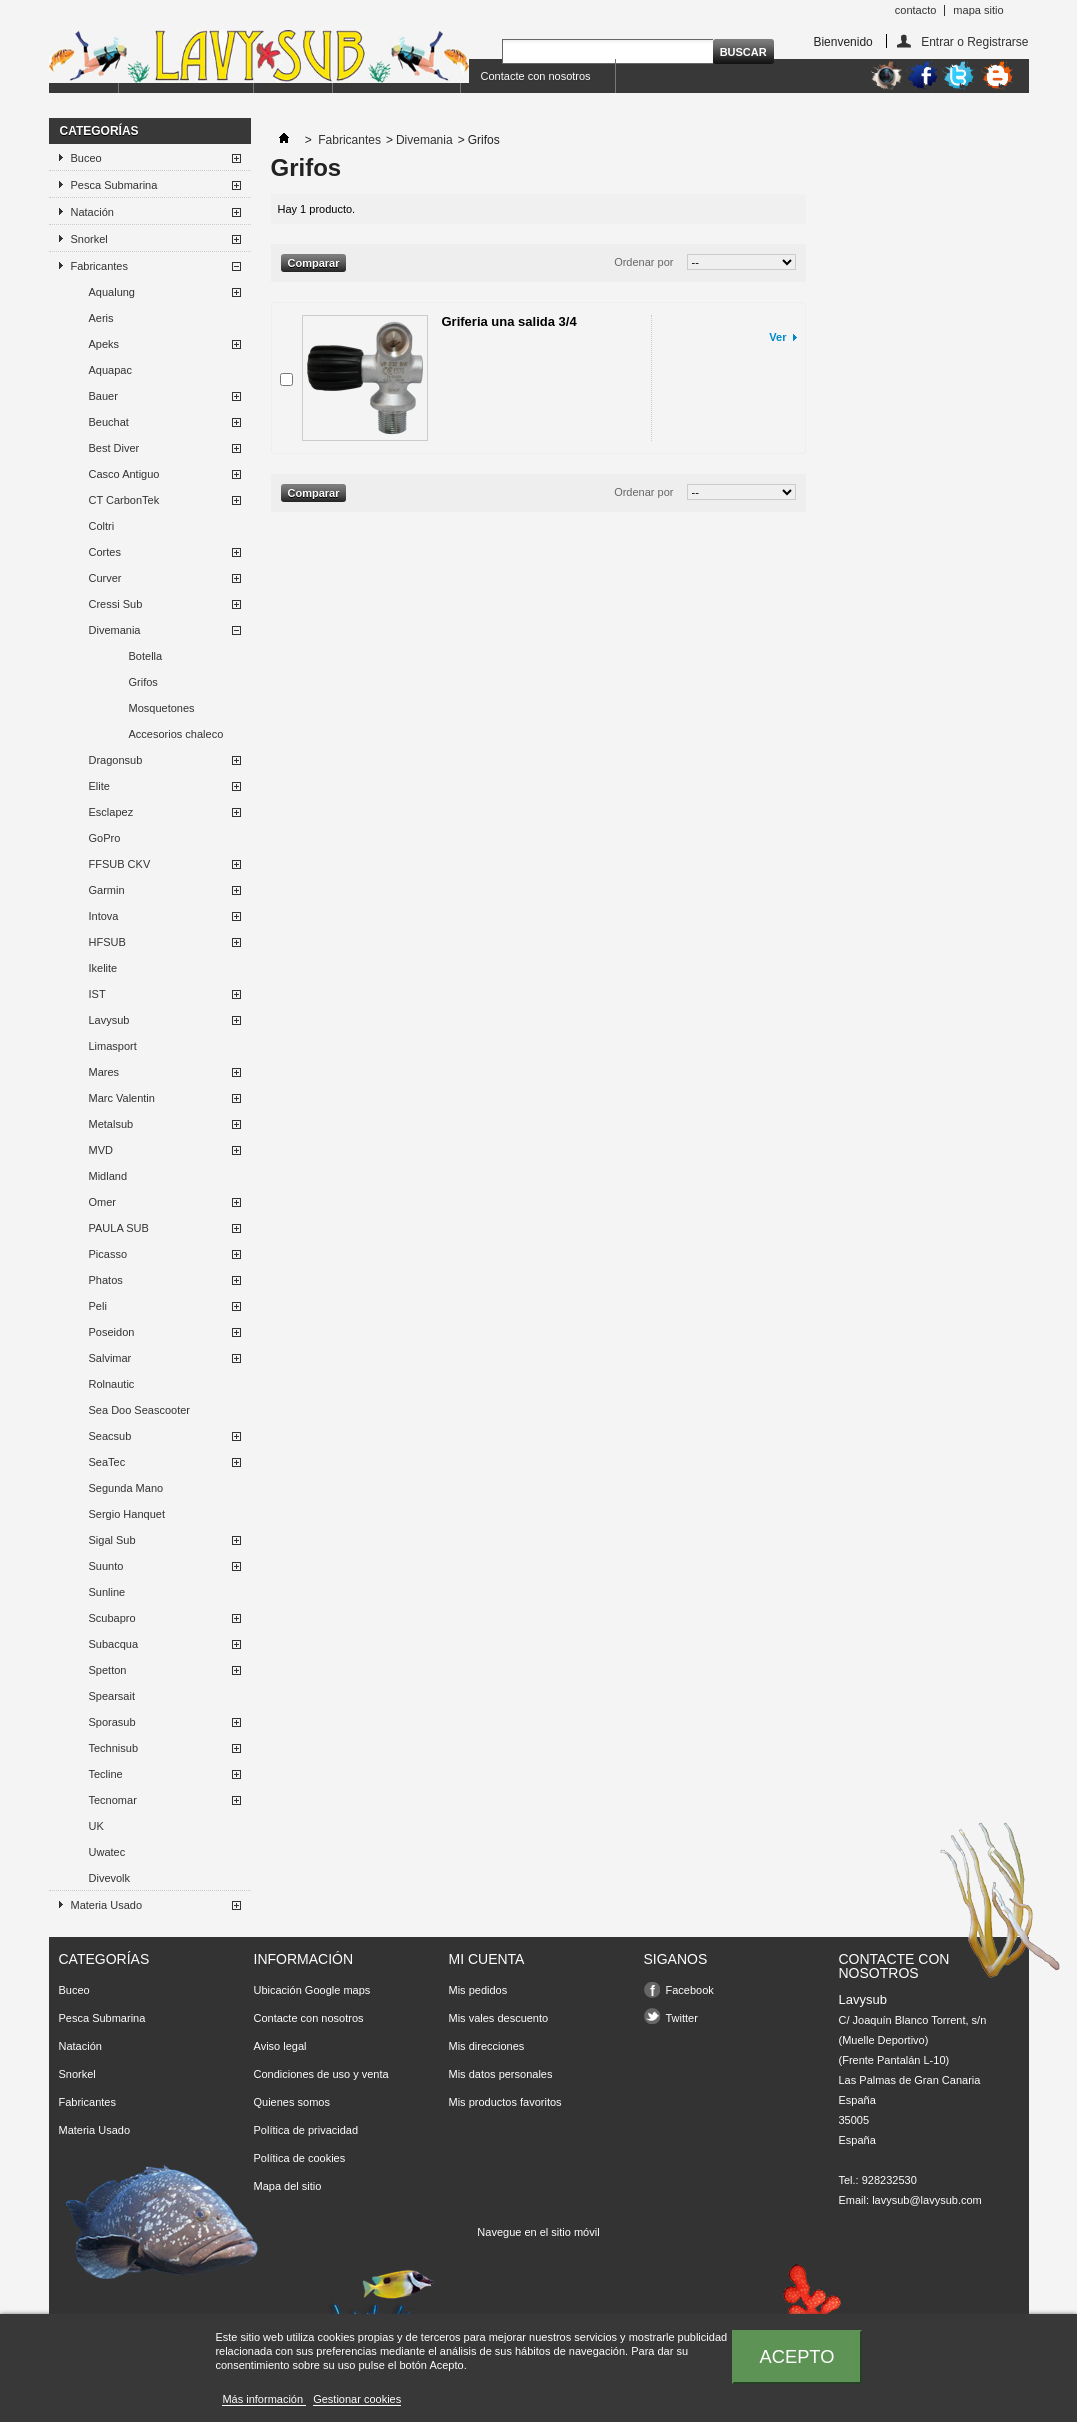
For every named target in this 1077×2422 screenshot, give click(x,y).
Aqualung (112, 292)
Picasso (108, 1254)
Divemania (115, 630)
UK (96, 1826)
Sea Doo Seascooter (140, 1410)
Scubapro (112, 1618)
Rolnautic (112, 1384)
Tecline (106, 1774)
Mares (104, 1072)
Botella (146, 656)
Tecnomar (113, 1800)
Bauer (103, 396)
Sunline (107, 1592)
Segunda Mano (126, 1488)
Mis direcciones (487, 2046)
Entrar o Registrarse (974, 41)
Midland (108, 1176)
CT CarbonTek (124, 500)
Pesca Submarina (114, 185)
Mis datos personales (501, 2074)
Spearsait (112, 1696)
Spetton (108, 1670)
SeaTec (107, 1462)
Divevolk (110, 1878)
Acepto (797, 2356)
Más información (264, 2399)
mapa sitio (978, 10)
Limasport (113, 1046)
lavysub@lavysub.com (927, 2200)
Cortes (105, 552)
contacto (916, 10)
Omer (103, 1202)
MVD (101, 1150)
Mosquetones (162, 708)
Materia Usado (107, 1905)
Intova (104, 916)
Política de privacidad (306, 2130)
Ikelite (103, 968)
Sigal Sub (112, 1540)
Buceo (86, 158)
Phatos (106, 1280)
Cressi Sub (116, 604)
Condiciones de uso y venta (321, 2074)
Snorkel (89, 239)
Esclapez (111, 812)
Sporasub (112, 1722)
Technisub (114, 1748)
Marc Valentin (122, 1098)
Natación (92, 212)
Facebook (690, 1990)
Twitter (682, 2018)
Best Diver (114, 448)
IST (97, 994)
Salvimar (110, 1358)
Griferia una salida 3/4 (509, 321)
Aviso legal (280, 2046)
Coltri (102, 526)
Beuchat (109, 422)
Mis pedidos (478, 1990)
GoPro (105, 838)
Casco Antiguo (124, 474)
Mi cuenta (487, 1959)
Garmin (107, 890)
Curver (105, 578)
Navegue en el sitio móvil (538, 2232)
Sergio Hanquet (127, 1514)
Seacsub (110, 1436)
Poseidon (112, 1332)
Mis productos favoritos (505, 2102)
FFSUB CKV (120, 864)
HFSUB (107, 942)
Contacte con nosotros (536, 76)
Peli (98, 1306)
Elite (99, 786)
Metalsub (111, 1124)
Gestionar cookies (357, 2399)
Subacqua (114, 1644)
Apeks (104, 344)
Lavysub (109, 1020)
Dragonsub (116, 760)
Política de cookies (300, 2158)
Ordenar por (643, 262)
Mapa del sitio (288, 2186)
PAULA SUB (119, 1228)
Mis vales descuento (499, 2018)
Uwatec (107, 1852)
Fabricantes (99, 266)
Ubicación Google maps (312, 1990)
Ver (777, 337)
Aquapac (110, 370)
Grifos (143, 682)
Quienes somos (292, 2102)
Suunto (106, 1566)
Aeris (101, 318)
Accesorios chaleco (176, 734)
